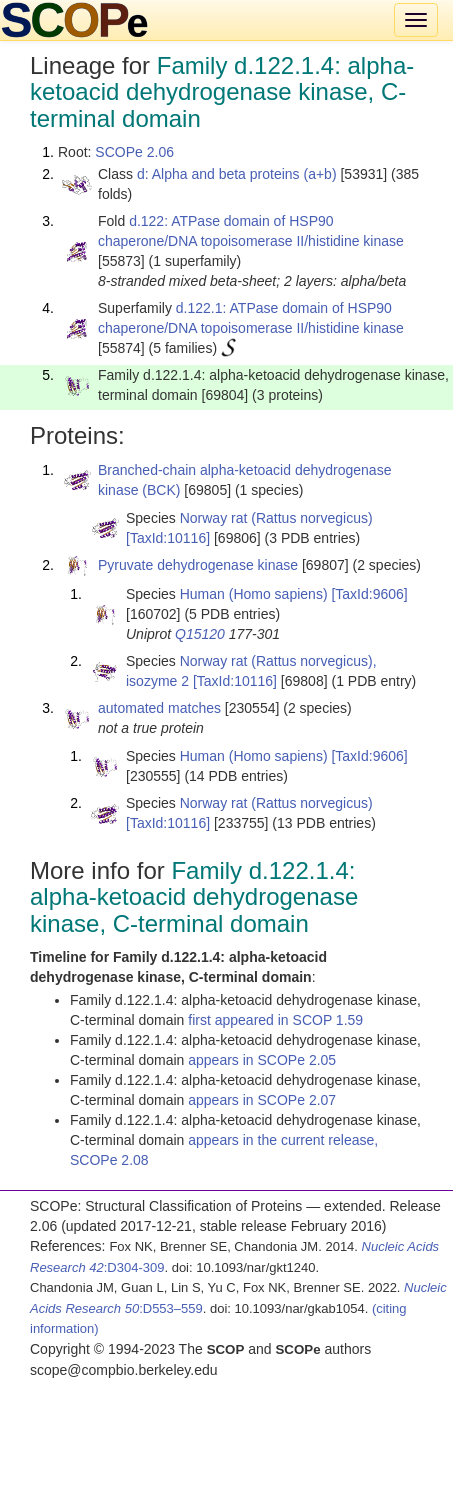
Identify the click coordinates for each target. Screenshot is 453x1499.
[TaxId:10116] (168, 538)
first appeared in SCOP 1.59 (275, 1020)
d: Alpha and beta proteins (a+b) (237, 174)
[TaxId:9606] (369, 594)
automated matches (159, 708)
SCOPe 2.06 (134, 152)
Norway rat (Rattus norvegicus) (276, 518)
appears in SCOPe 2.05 (262, 1060)
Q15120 (200, 634)
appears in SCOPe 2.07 (262, 1100)
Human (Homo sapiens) (254, 594)
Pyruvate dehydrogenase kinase (198, 565)
